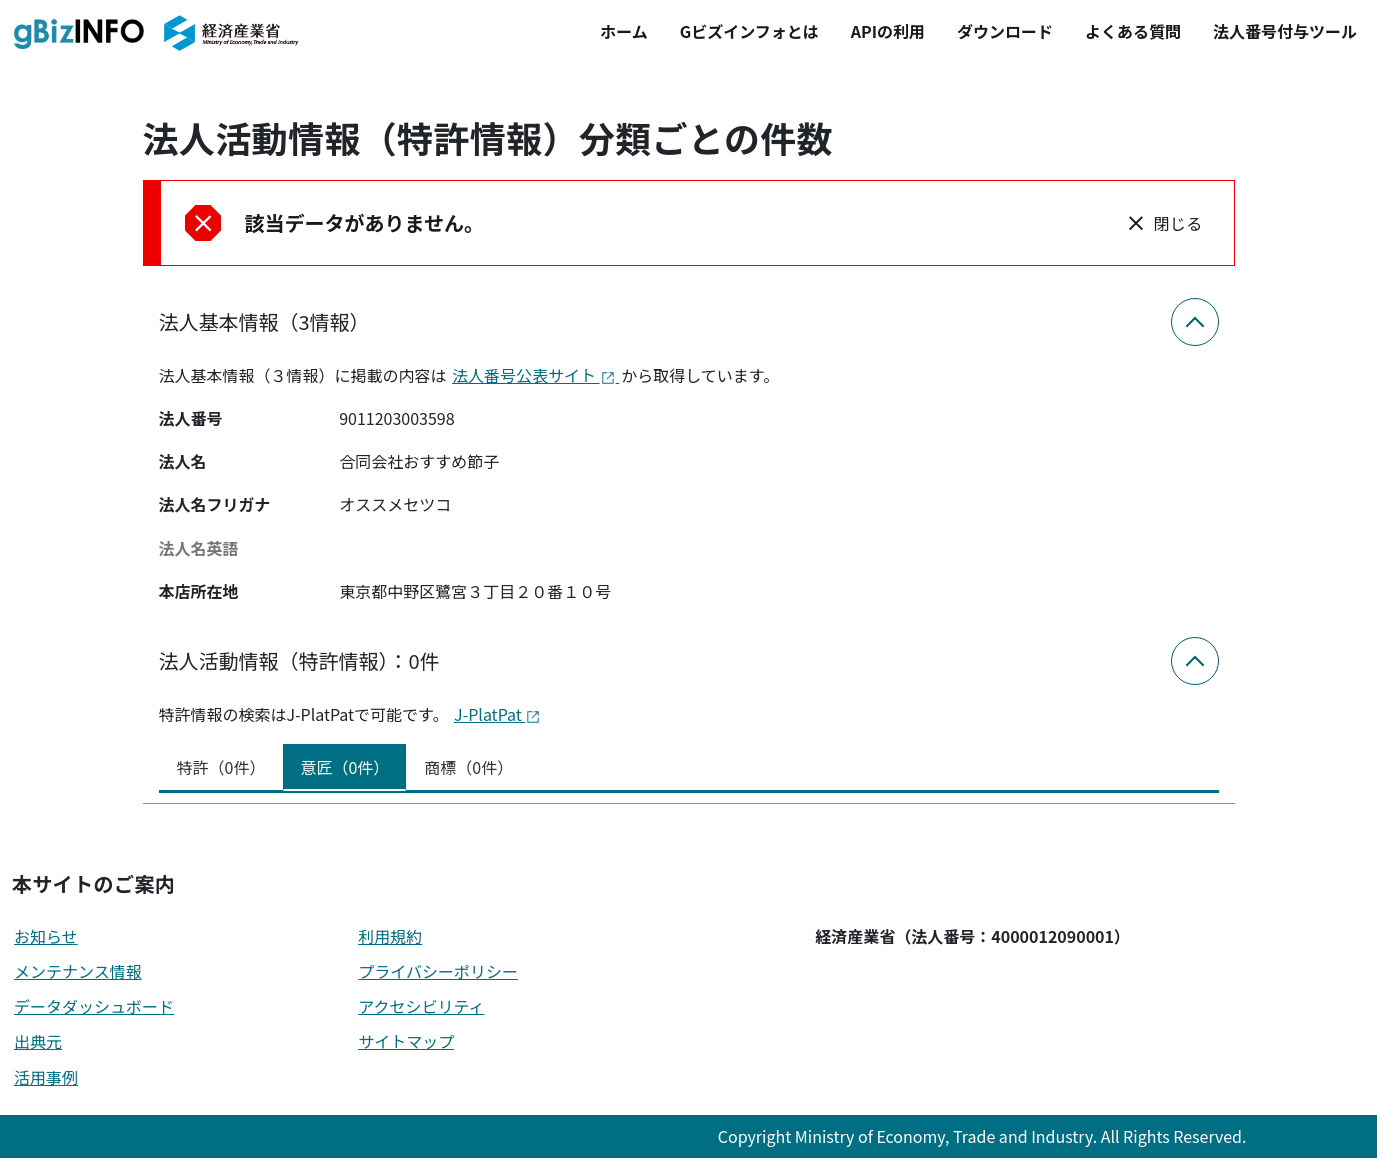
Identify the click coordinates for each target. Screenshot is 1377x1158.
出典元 (38, 1041)
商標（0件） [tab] (468, 767)
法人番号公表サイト (535, 375)
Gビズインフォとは (749, 31)
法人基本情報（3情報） (264, 321)
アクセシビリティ (421, 1006)
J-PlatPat (497, 714)
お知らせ (46, 936)
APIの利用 (888, 31)
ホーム (624, 31)
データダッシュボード (94, 1006)
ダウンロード (1005, 31)
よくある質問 (1133, 31)
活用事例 (46, 1077)
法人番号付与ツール (1285, 31)
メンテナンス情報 (78, 971)
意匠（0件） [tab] (344, 767)
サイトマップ (406, 1041)
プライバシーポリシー (438, 971)
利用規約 (390, 936)
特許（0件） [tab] (221, 767)
